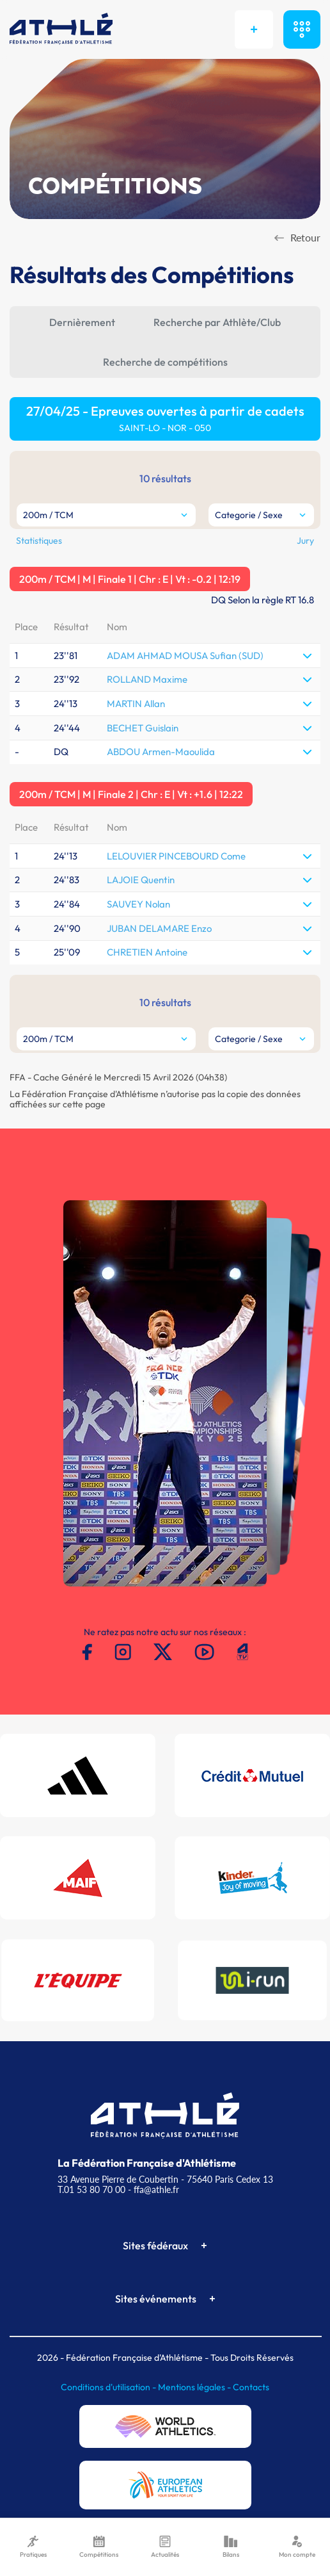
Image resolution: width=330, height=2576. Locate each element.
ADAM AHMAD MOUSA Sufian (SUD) (185, 655)
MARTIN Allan (136, 703)
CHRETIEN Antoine (147, 952)
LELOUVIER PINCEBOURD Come (176, 856)
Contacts (251, 2387)
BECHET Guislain (142, 728)
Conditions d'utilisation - (109, 2387)
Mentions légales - (195, 2387)
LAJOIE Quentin (141, 880)
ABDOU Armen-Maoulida (161, 752)
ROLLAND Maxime (147, 679)
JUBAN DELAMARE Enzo (159, 928)
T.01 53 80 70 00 (91, 2189)
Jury (305, 540)
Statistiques (39, 540)
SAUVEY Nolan (138, 904)
